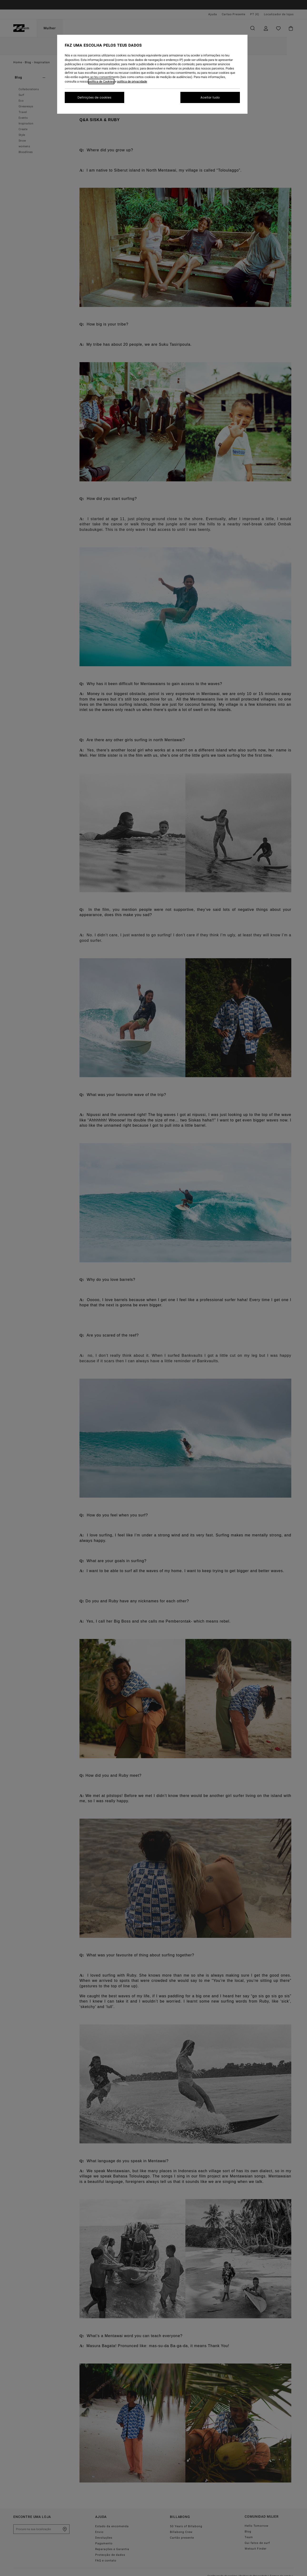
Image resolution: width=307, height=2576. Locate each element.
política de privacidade (132, 81)
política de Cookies (101, 81)
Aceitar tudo (210, 97)
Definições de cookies (94, 97)
